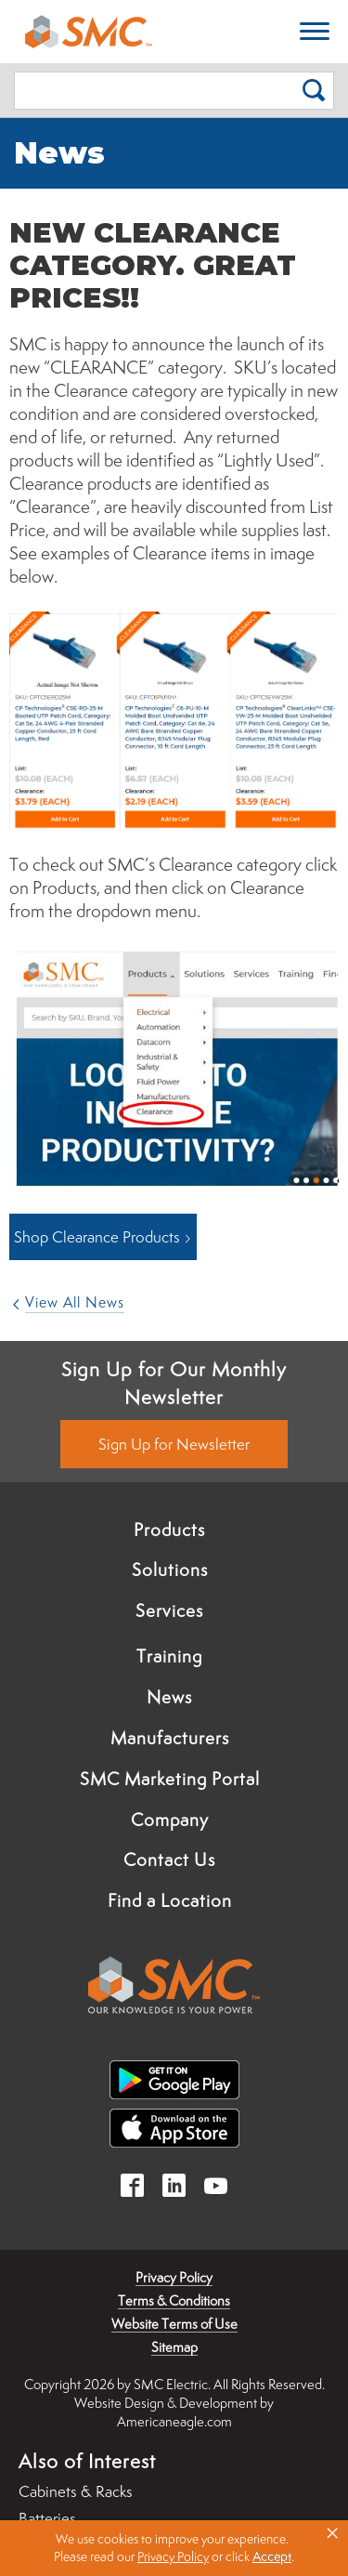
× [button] (332, 2533)
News (169, 1697)
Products (169, 1529)
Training (169, 1656)
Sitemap (174, 2347)
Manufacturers (169, 1738)
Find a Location (170, 1900)
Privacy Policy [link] (173, 2556)
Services (169, 1610)
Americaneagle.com (174, 2421)
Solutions (170, 1569)
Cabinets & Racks (76, 2491)
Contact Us (169, 1859)
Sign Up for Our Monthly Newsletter (174, 1383)
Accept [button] (271, 2556)
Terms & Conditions (174, 2300)
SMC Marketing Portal (170, 1779)
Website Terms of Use (174, 2324)
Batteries (47, 2518)
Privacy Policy (174, 2277)
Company (170, 1819)
